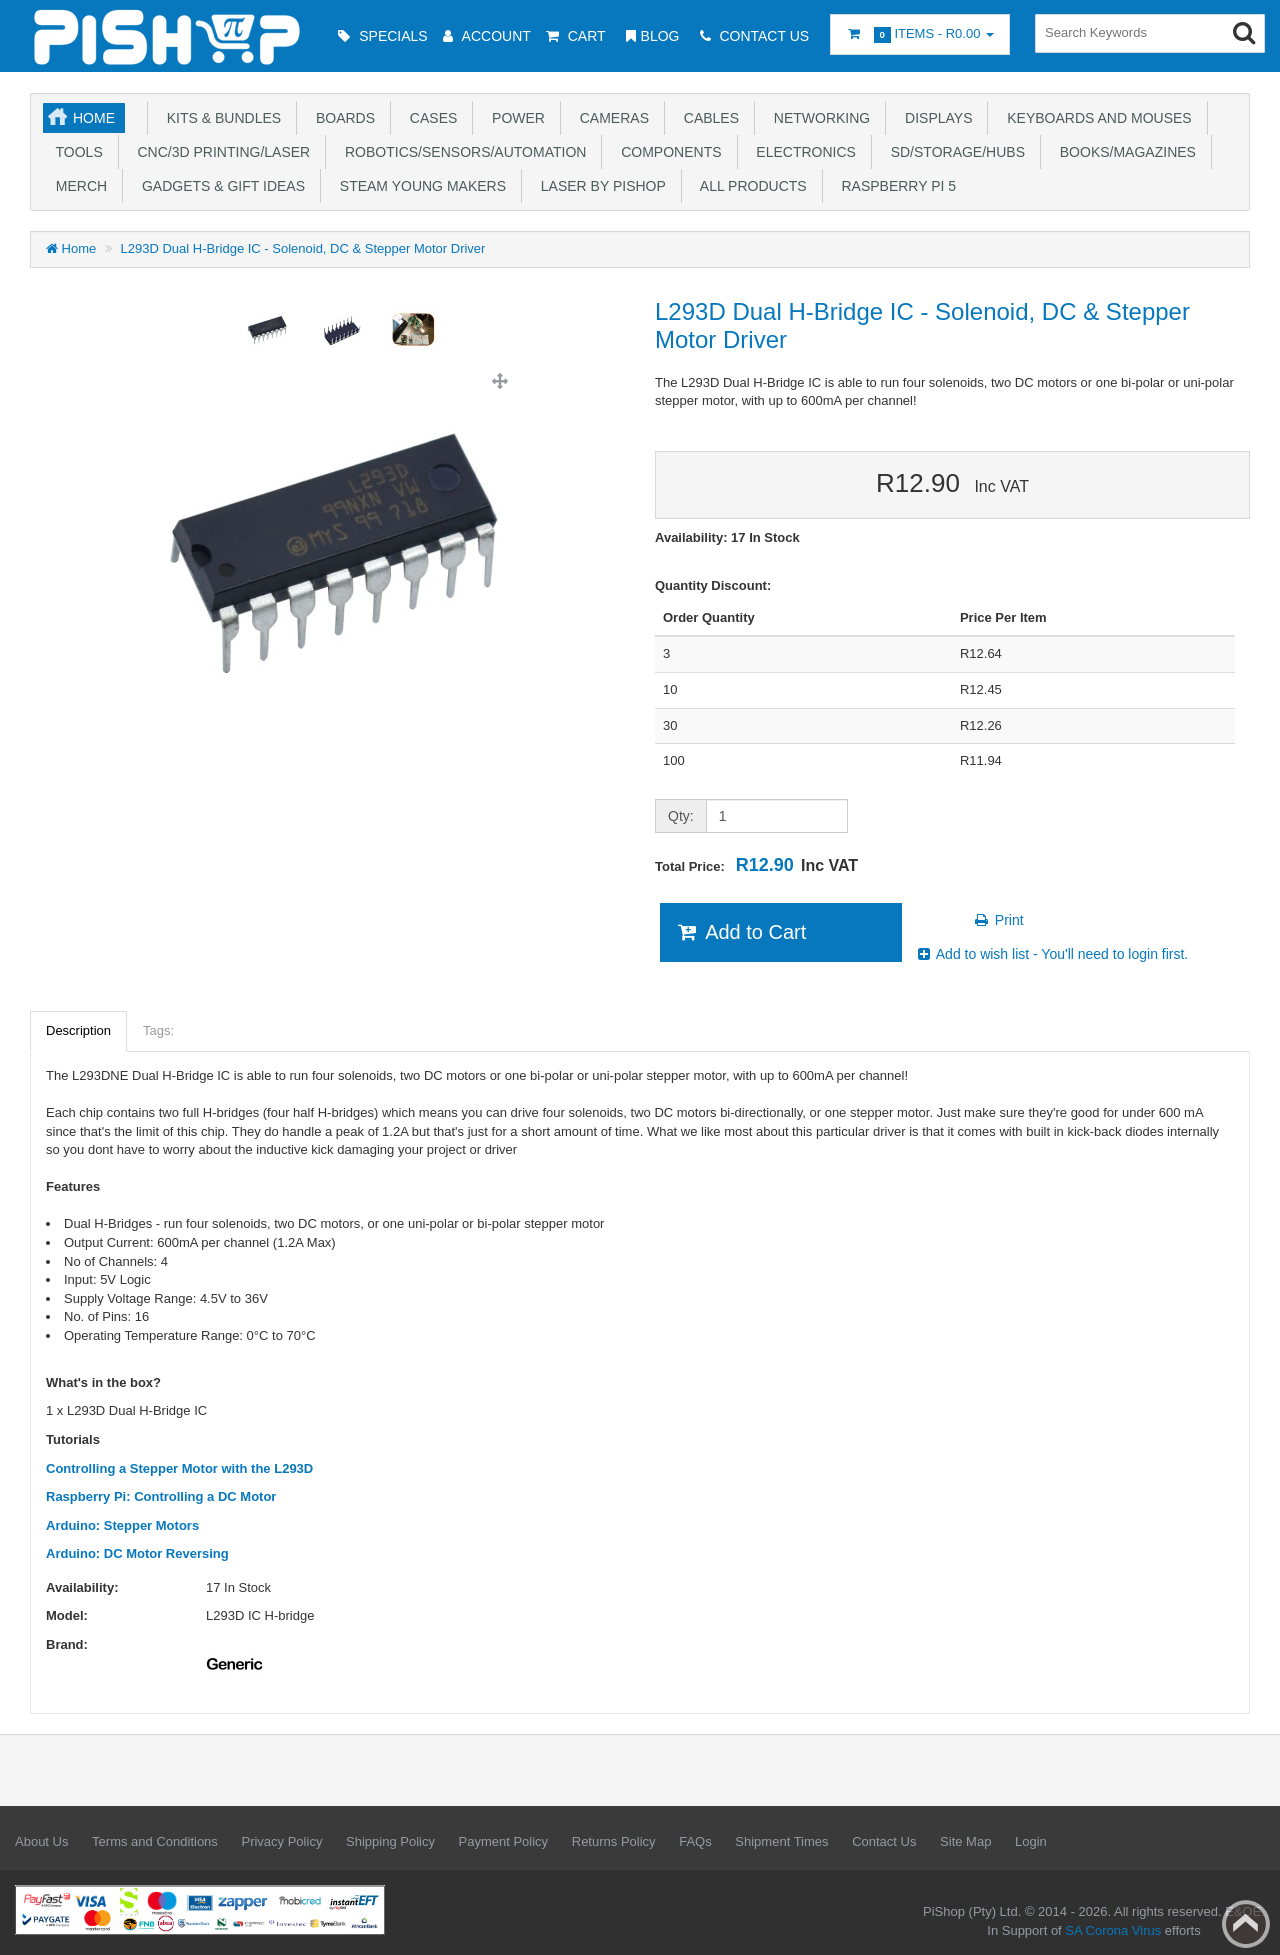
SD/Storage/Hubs (954, 152)
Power (514, 118)
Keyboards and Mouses (1095, 118)
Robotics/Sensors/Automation (461, 152)
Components (667, 152)
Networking (818, 118)
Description (78, 1030)
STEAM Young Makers (419, 186)
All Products (750, 186)
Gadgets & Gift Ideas (219, 186)
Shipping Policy (390, 1841)
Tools (75, 152)
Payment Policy (504, 1841)
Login (1031, 1841)
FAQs (695, 1841)
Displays (934, 118)
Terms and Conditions (155, 1841)
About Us (41, 1841)
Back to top (1246, 1924)
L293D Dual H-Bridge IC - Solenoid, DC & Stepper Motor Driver (303, 248)
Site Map (965, 1841)
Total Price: (756, 865)
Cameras (610, 118)
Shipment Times (781, 1841)
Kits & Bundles (220, 118)
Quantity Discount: (713, 585)
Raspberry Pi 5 (895, 186)
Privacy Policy (281, 1841)
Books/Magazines (1124, 152)
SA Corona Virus (1113, 1930)
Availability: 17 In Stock (727, 537)
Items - (920, 34)
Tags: (158, 1030)
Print (998, 920)
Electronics (802, 152)
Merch (77, 186)
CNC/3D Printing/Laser (220, 152)
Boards (341, 118)
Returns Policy (614, 1841)
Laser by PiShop (599, 186)
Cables (707, 118)
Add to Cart (740, 932)
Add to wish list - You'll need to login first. (1052, 954)
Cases (429, 118)
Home (94, 118)
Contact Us (884, 1841)
